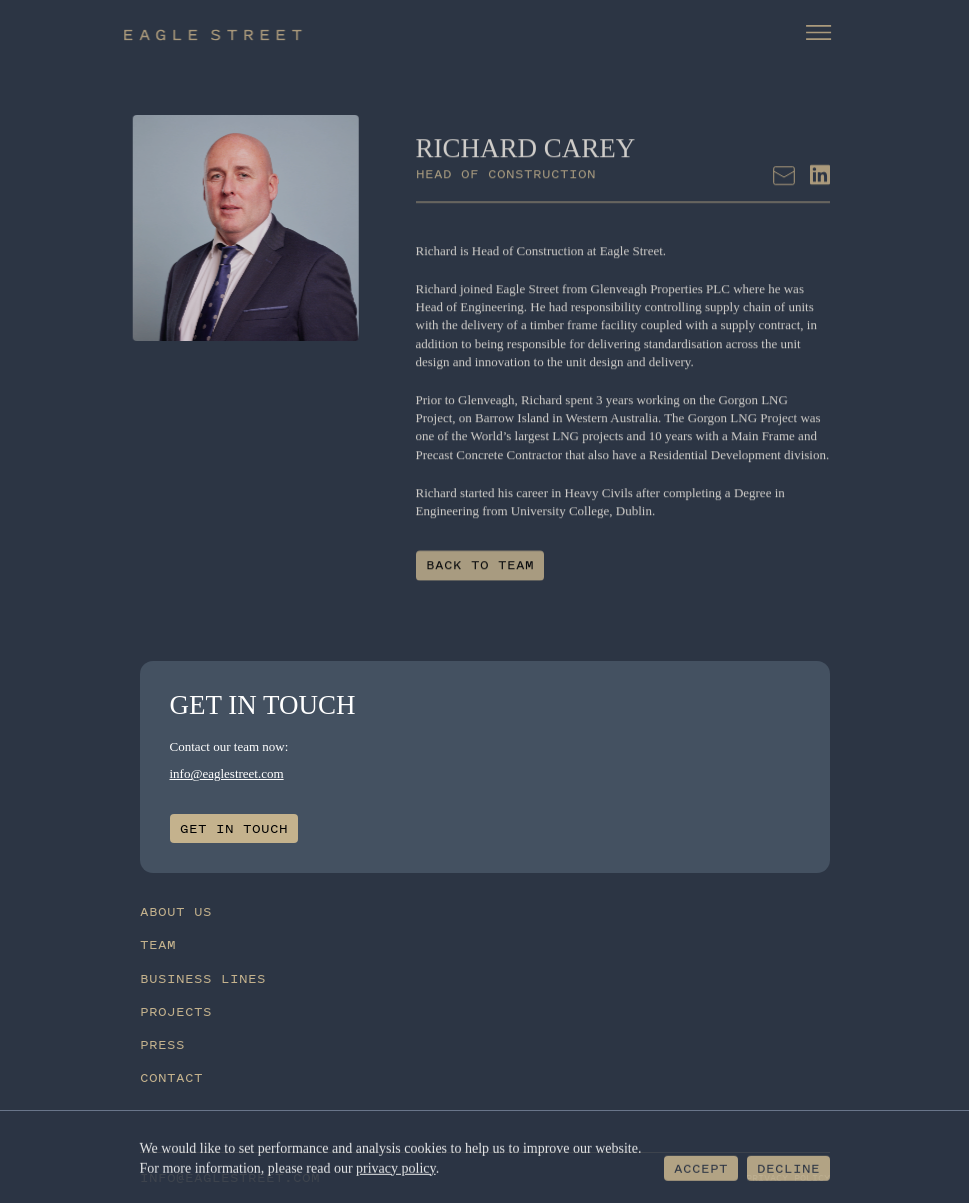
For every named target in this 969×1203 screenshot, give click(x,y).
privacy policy (396, 1168)
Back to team (480, 572)
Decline (788, 1169)
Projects (176, 1011)
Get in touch (234, 828)
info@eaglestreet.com (227, 773)
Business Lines (203, 978)
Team (158, 944)
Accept (701, 1169)
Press (162, 1044)
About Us (176, 911)
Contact (171, 1077)
